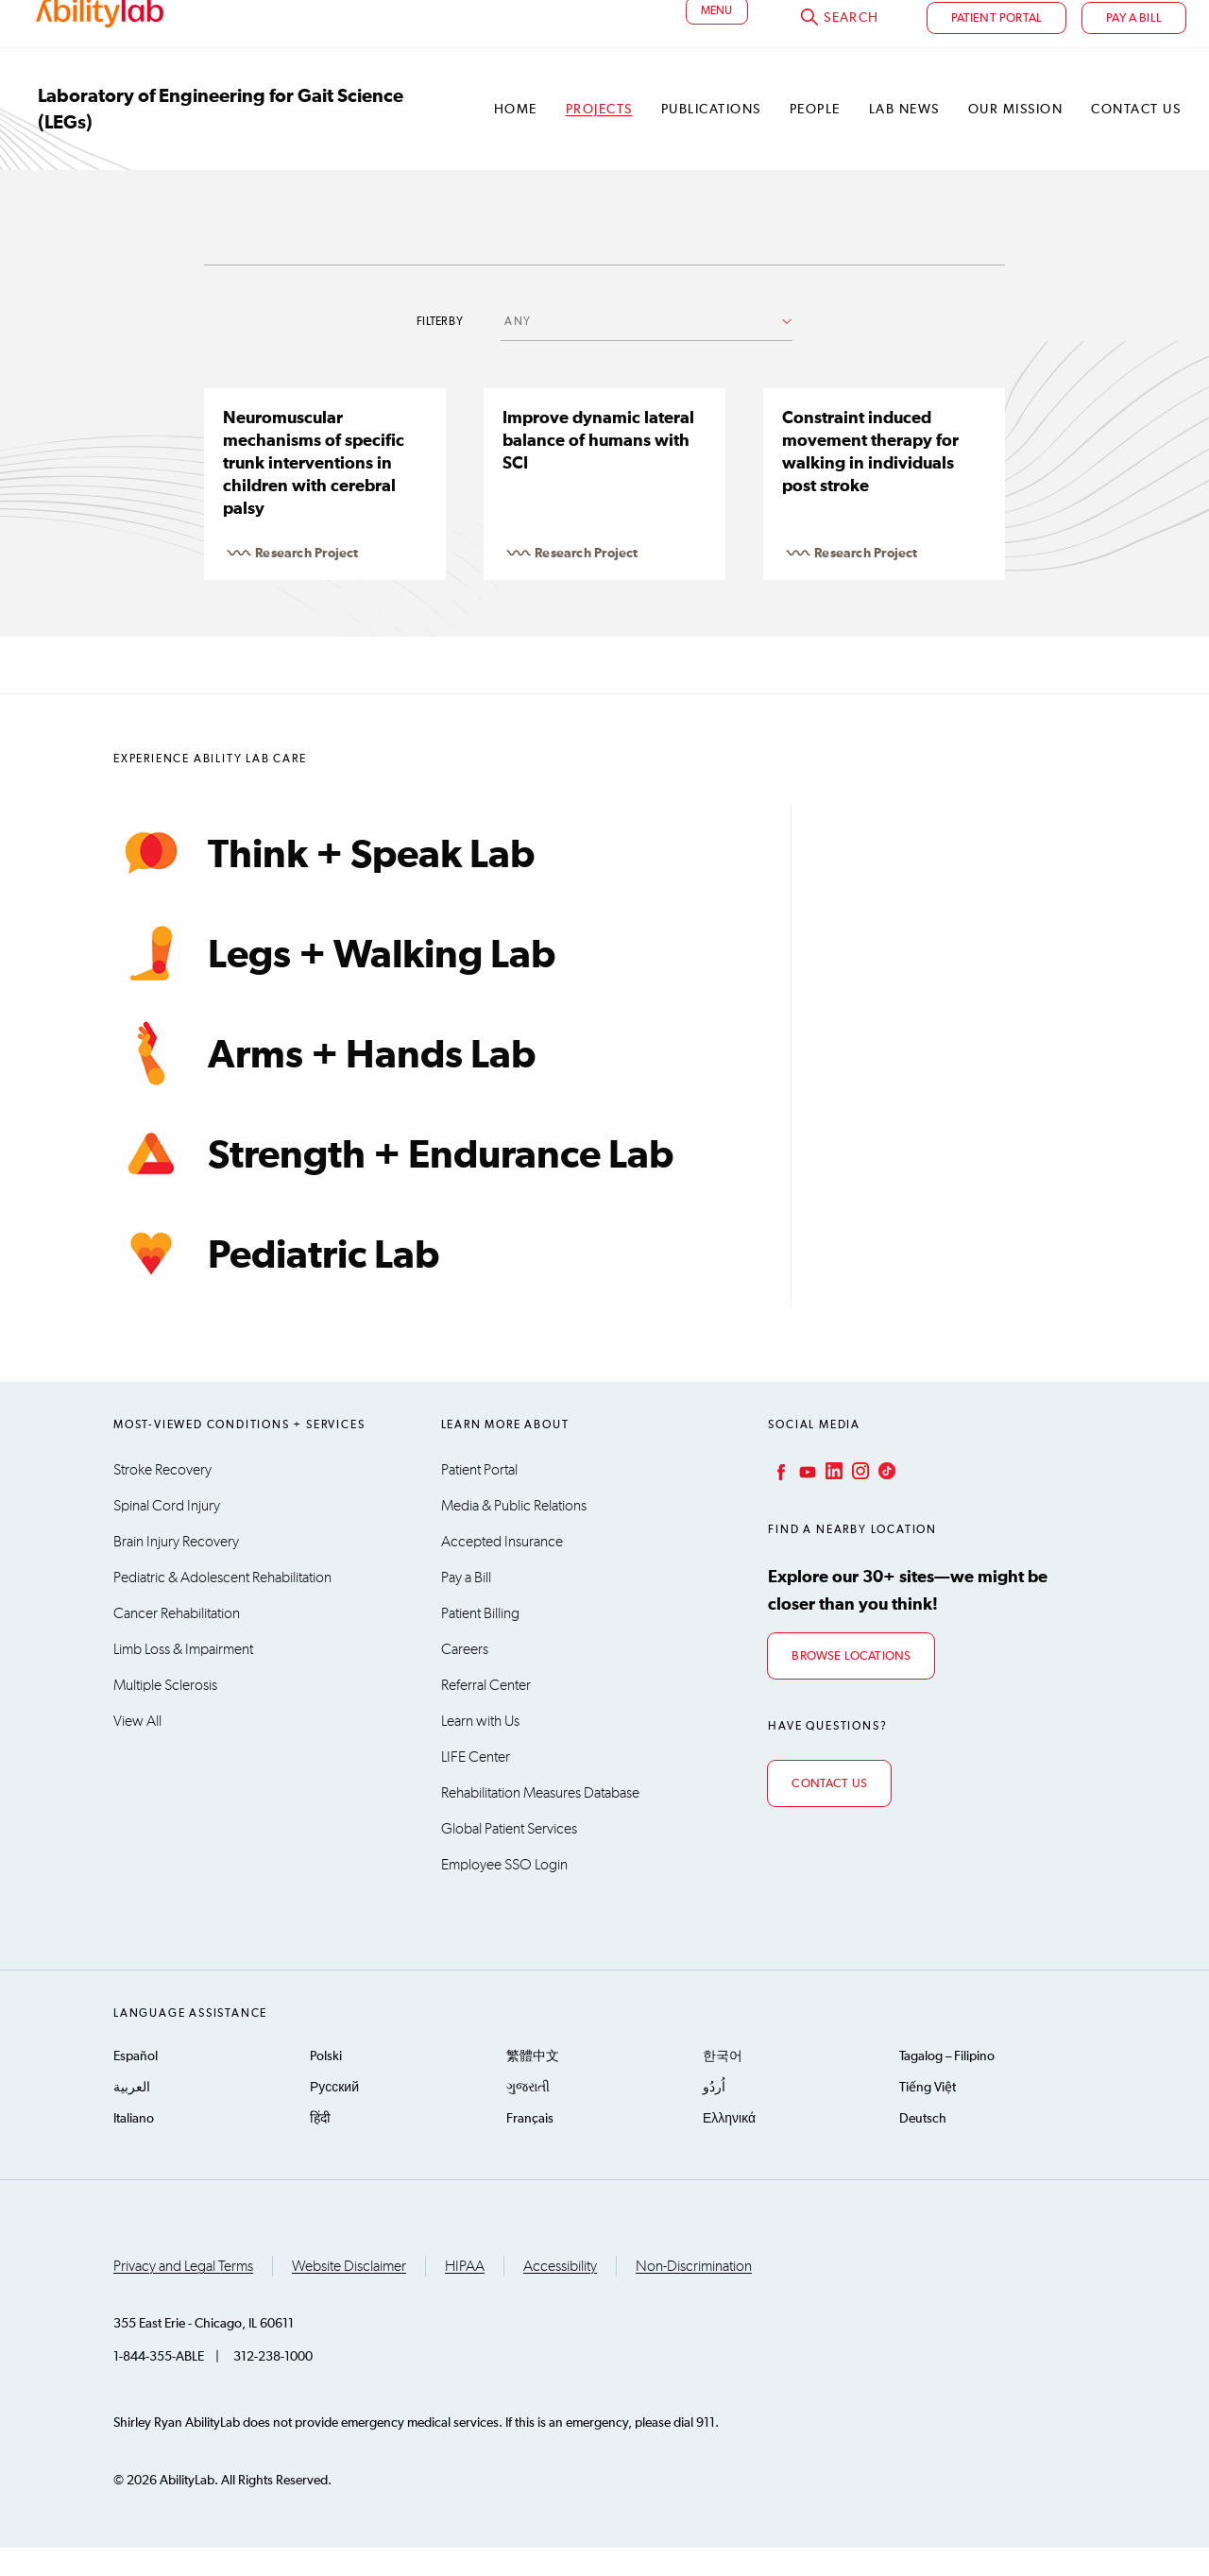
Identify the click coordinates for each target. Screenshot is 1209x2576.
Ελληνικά (729, 2147)
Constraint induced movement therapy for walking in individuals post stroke (870, 480)
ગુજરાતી (528, 2116)
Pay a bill (1134, 47)
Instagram (858, 1499)
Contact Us (1136, 138)
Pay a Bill (466, 1605)
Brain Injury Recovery (176, 1570)
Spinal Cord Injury (166, 1534)
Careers (464, 1677)
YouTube (805, 1499)
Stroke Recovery (162, 1498)
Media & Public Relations (514, 1534)
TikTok (885, 1499)
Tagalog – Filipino (947, 2084)
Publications (711, 138)
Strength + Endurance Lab (393, 1182)
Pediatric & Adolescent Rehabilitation (222, 1605)
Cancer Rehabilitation (176, 1641)
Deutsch (922, 2147)
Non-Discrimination (694, 2294)
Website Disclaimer (349, 2294)
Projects (599, 138)
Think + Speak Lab (324, 881)
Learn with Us (480, 1749)
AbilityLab (102, 33)
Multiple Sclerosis (165, 1713)
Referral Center (486, 1713)
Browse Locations (851, 1685)
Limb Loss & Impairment (183, 1677)
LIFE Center (475, 1785)
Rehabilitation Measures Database (540, 1821)
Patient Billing (480, 1641)
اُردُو (714, 2116)
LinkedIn (832, 1499)
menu (716, 40)
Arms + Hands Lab (324, 1081)
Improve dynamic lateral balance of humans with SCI (598, 469)
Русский (334, 2116)
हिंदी (320, 2147)
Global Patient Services (509, 1857)
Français (529, 2147)
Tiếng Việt (927, 2116)
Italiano (133, 2147)
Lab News (904, 138)
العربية (131, 2116)
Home (515, 138)
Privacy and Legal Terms (183, 2294)
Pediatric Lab (276, 1282)
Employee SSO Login (504, 1893)
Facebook (779, 1499)
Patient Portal (997, 47)
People (815, 138)
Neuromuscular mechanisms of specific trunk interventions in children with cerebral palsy (313, 492)
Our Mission (1016, 138)
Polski (326, 2084)
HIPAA (465, 2294)
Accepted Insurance (502, 1570)
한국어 (722, 2084)
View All (137, 1749)
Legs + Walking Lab (334, 981)
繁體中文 (532, 2084)
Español (135, 2084)
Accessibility (560, 2294)
